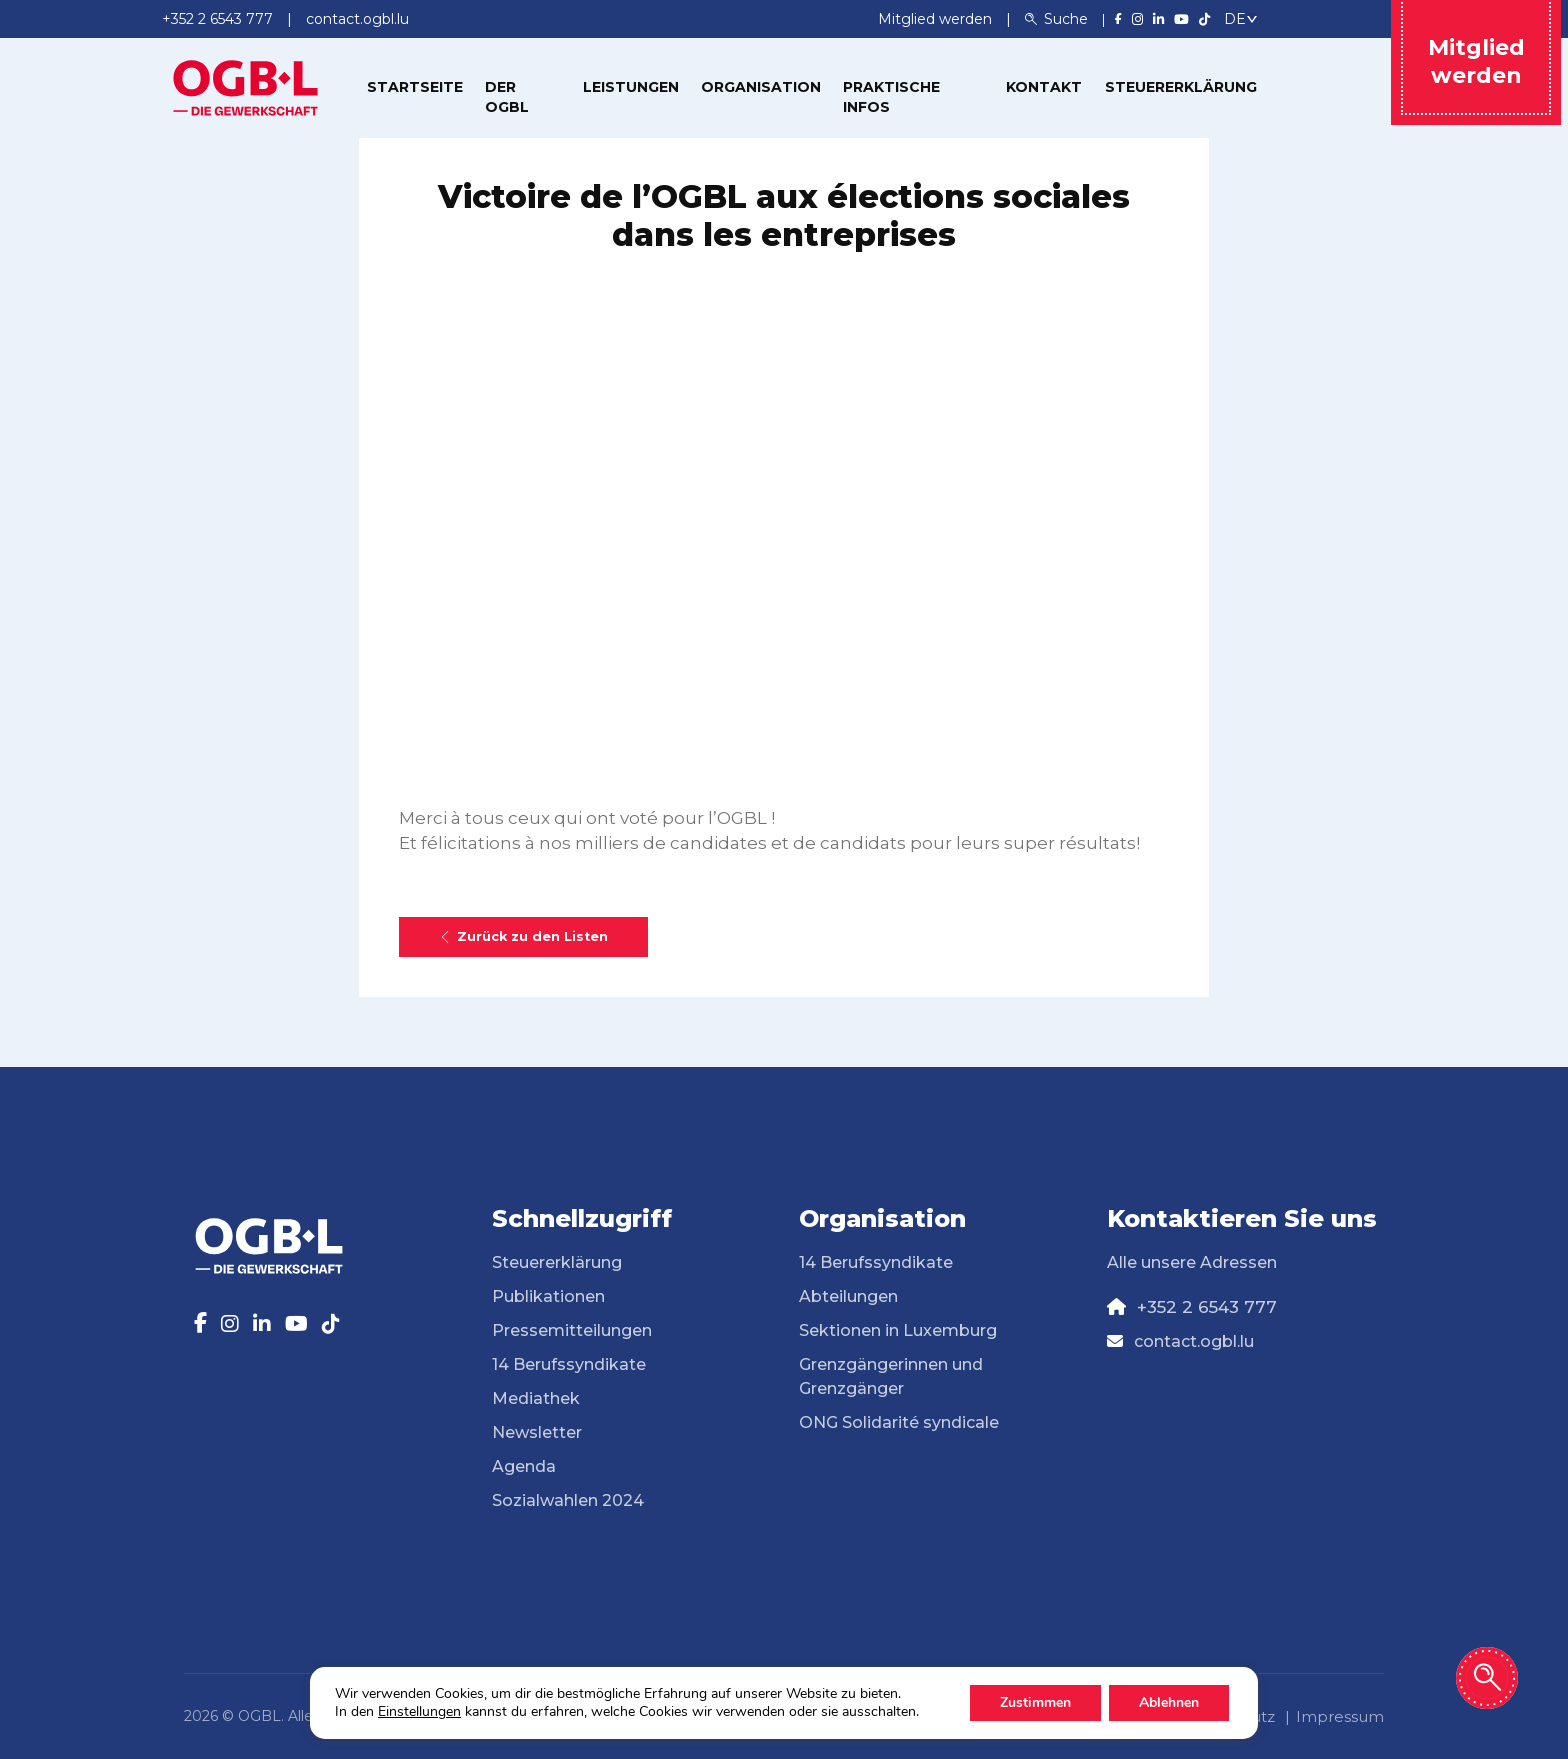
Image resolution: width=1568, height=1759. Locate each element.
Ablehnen (1169, 1702)
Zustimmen (1035, 1702)
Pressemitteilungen (572, 1330)
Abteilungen (848, 1296)
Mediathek (536, 1398)
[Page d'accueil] (246, 86)
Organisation (761, 87)
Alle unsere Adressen (1192, 1262)
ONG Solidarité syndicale (899, 1422)
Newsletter (537, 1432)
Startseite (415, 87)
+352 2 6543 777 (1207, 1307)
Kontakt (1044, 87)
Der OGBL (507, 97)
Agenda (524, 1466)
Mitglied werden (937, 19)
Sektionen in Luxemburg (898, 1330)
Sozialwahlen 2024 (568, 1500)
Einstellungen (419, 1712)
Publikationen (548, 1296)
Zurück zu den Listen (523, 936)
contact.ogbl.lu (1194, 1341)
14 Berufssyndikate (569, 1364)
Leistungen (631, 87)
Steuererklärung (1181, 87)
